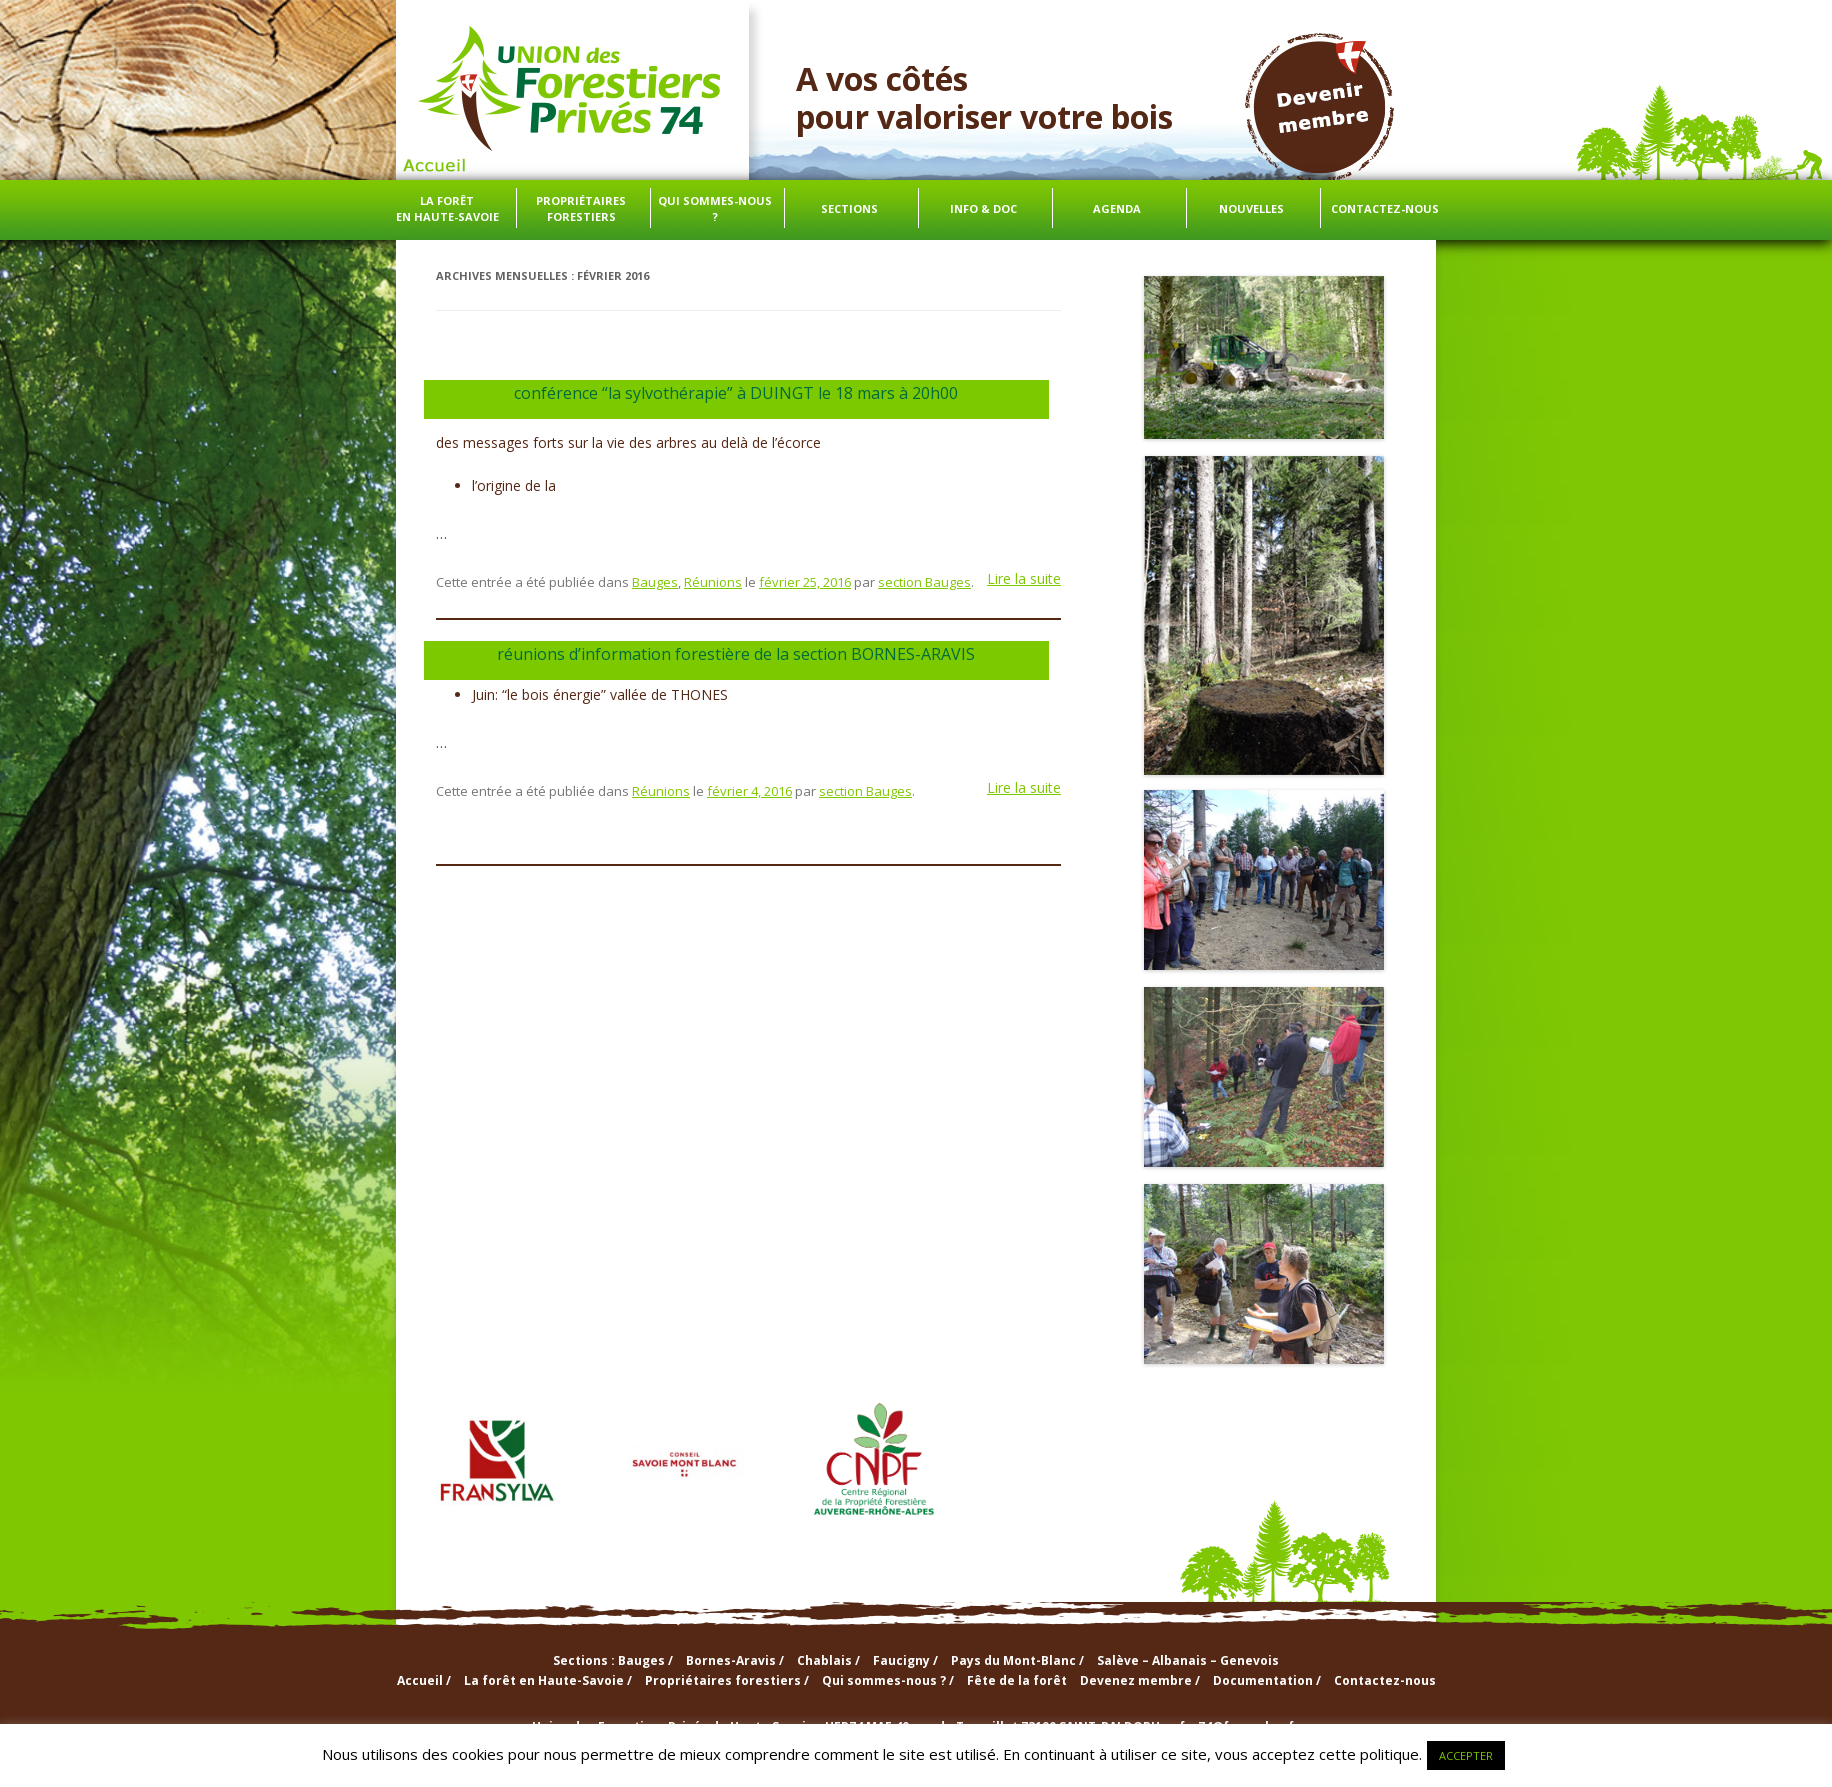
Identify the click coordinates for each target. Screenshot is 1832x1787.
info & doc (983, 208)
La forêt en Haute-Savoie (447, 208)
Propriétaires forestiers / (727, 1680)
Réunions (713, 582)
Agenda (1117, 208)
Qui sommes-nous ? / (888, 1680)
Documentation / (1267, 1680)
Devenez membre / (1140, 1680)
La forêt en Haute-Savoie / (548, 1680)
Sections (849, 208)
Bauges (655, 582)
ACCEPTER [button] (1466, 1755)
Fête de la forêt (1017, 1680)
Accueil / (424, 1680)
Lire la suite (1024, 578)
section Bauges (924, 582)
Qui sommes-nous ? (715, 208)
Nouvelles (1251, 208)
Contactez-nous (1385, 208)
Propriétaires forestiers (581, 208)
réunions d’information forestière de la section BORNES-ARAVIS (736, 654)
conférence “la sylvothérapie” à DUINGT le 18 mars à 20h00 (736, 393)
